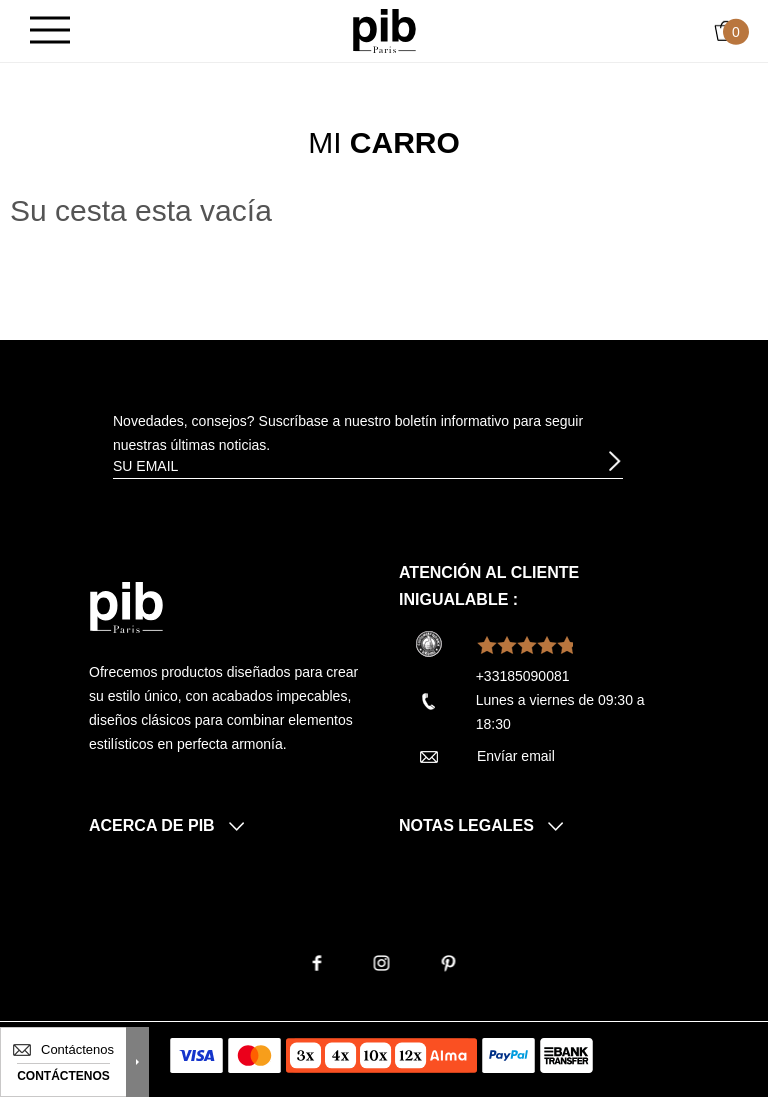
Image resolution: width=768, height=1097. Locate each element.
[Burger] (50, 31)
